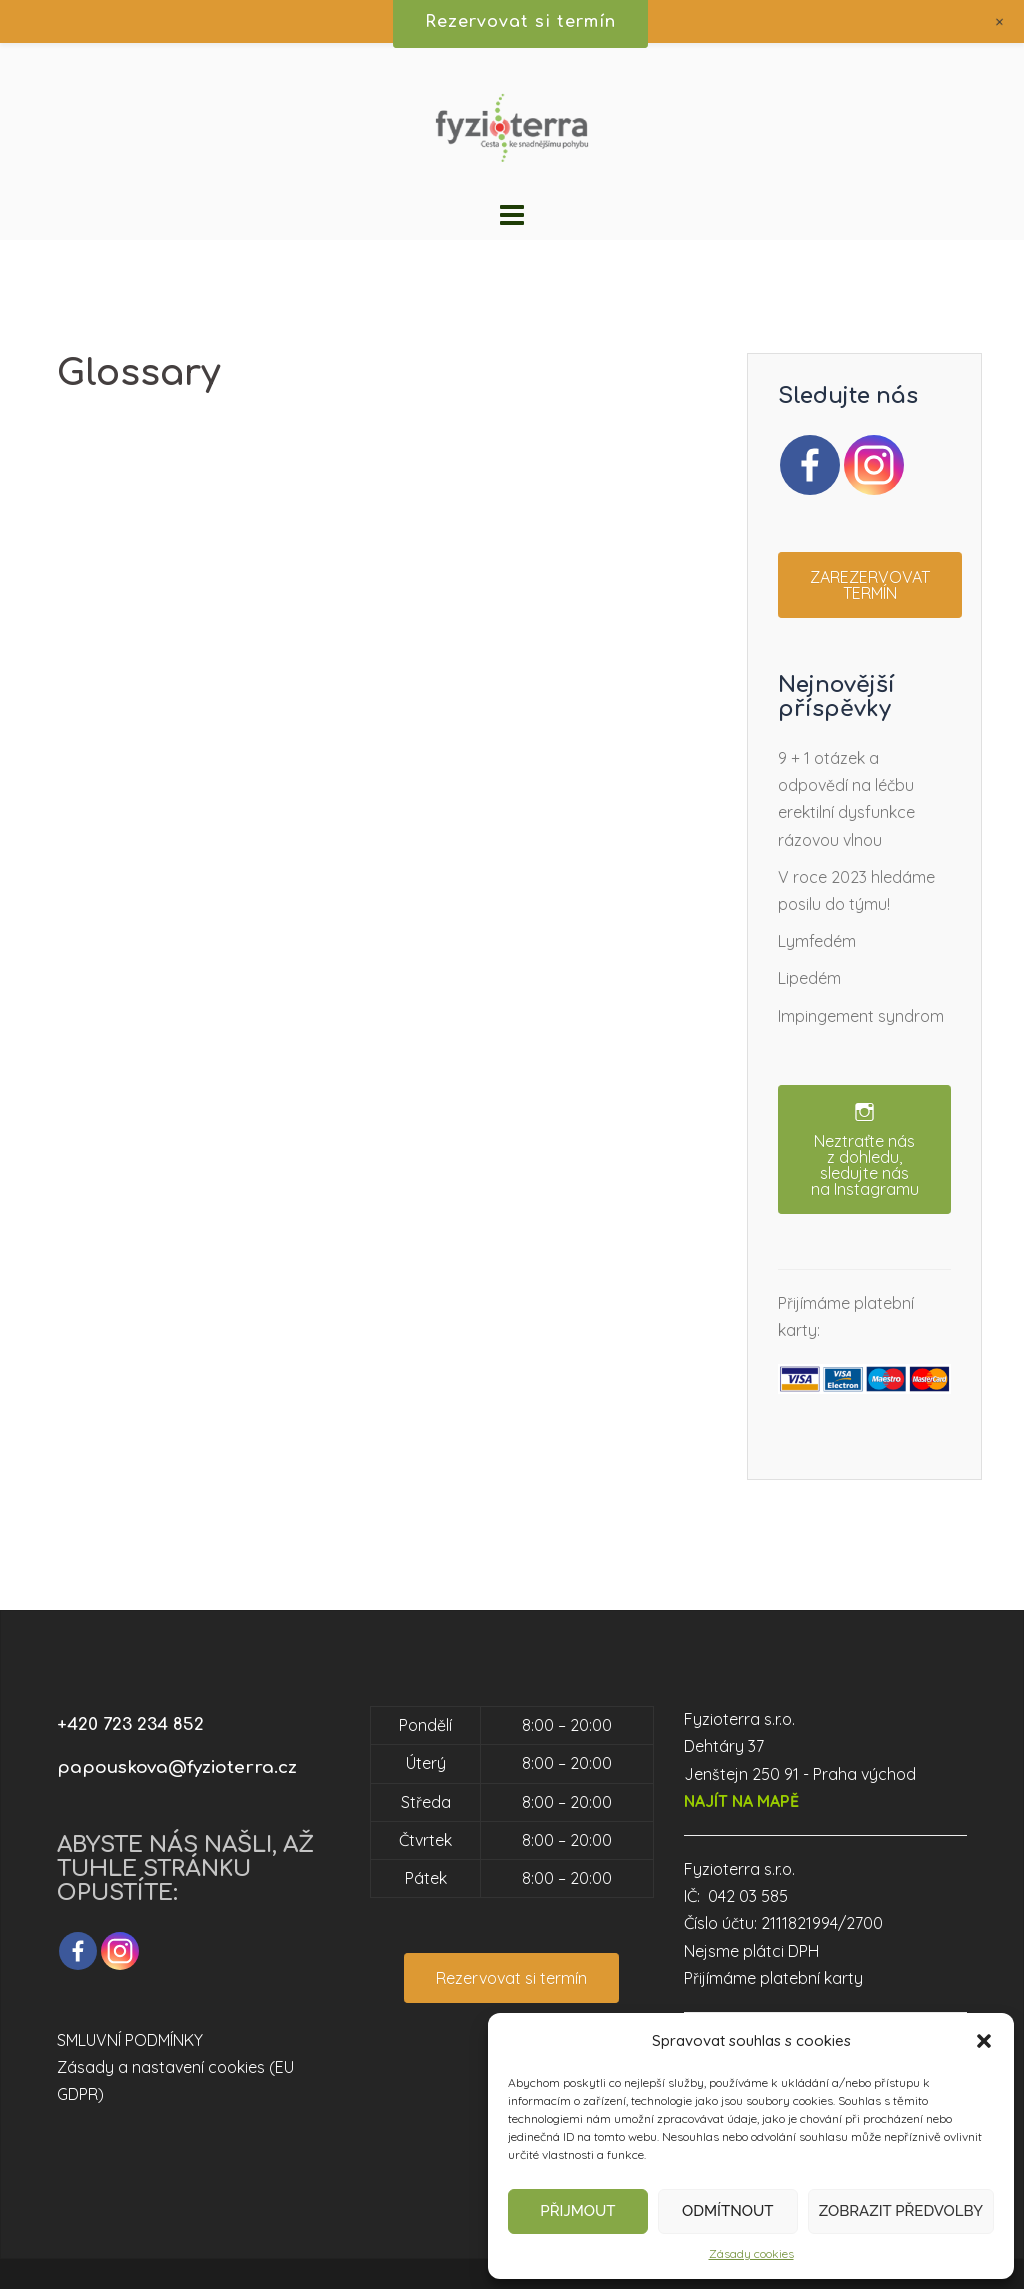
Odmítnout (728, 2211)
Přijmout (577, 2211)
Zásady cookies (751, 2253)
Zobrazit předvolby (901, 2211)
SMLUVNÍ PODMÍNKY (130, 2040)
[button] (984, 2041)
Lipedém (809, 978)
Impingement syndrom (861, 1016)
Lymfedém (817, 941)
